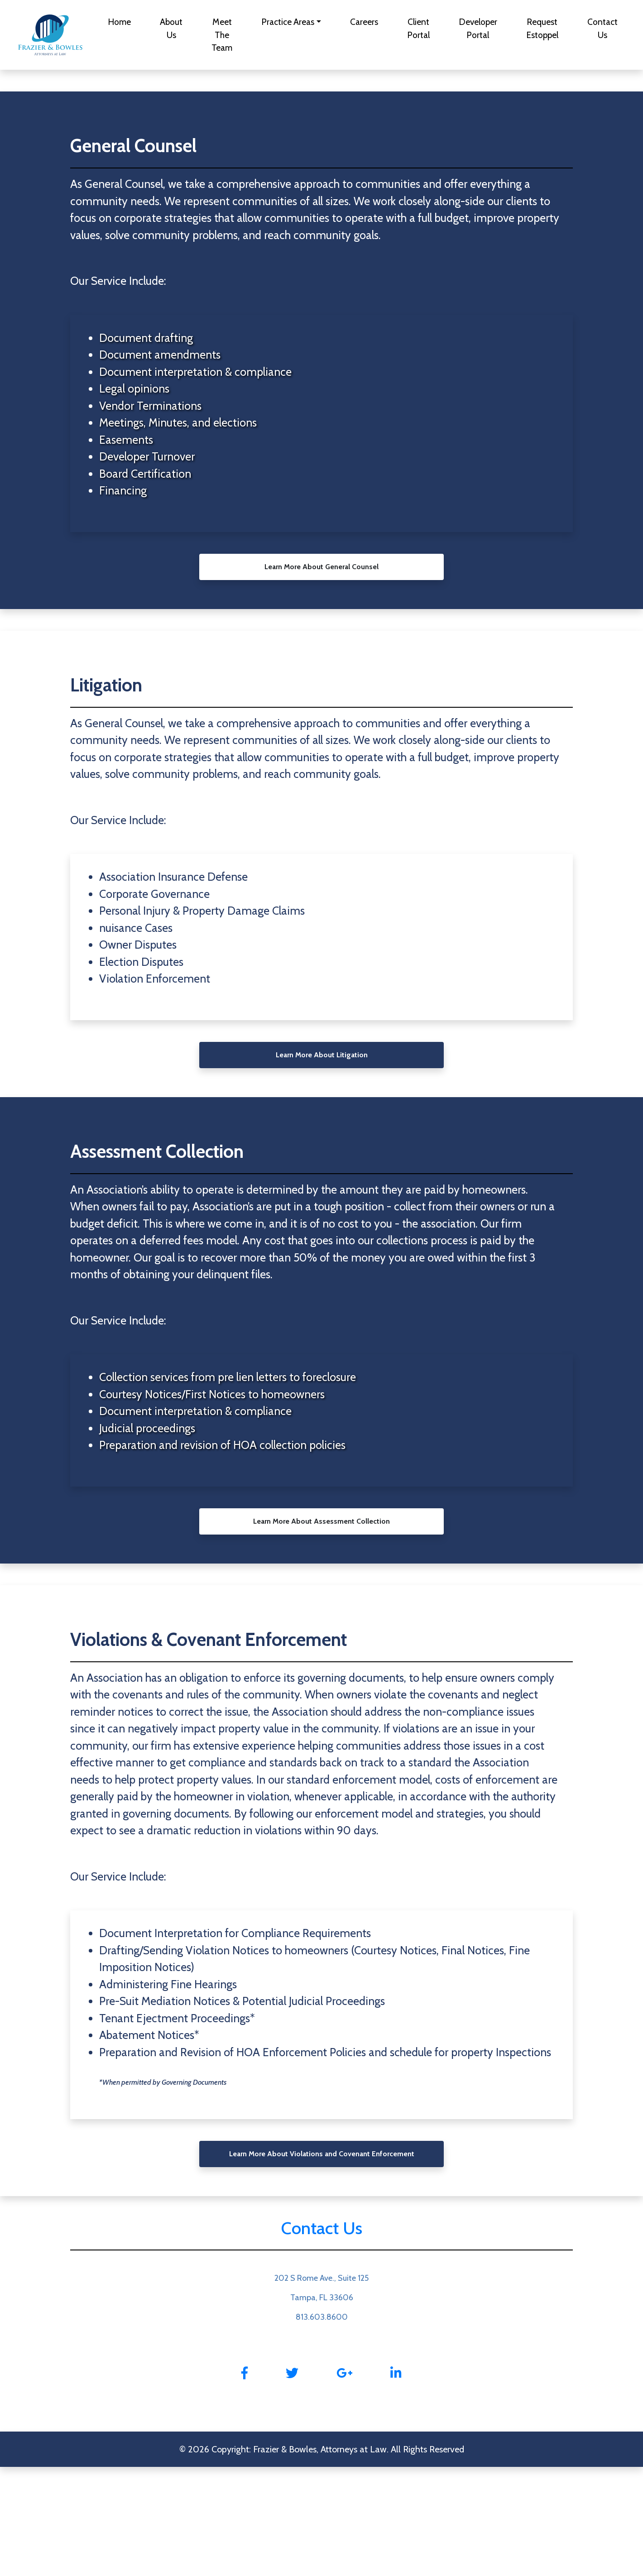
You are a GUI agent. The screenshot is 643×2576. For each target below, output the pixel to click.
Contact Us (602, 28)
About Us (171, 28)
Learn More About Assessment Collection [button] (321, 1521)
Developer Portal (478, 28)
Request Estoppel (542, 28)
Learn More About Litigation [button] (322, 1055)
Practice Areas (287, 21)
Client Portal (418, 28)
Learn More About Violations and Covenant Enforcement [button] (321, 2153)
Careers (364, 21)
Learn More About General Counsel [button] (321, 566)
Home (119, 21)
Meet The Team (221, 34)
